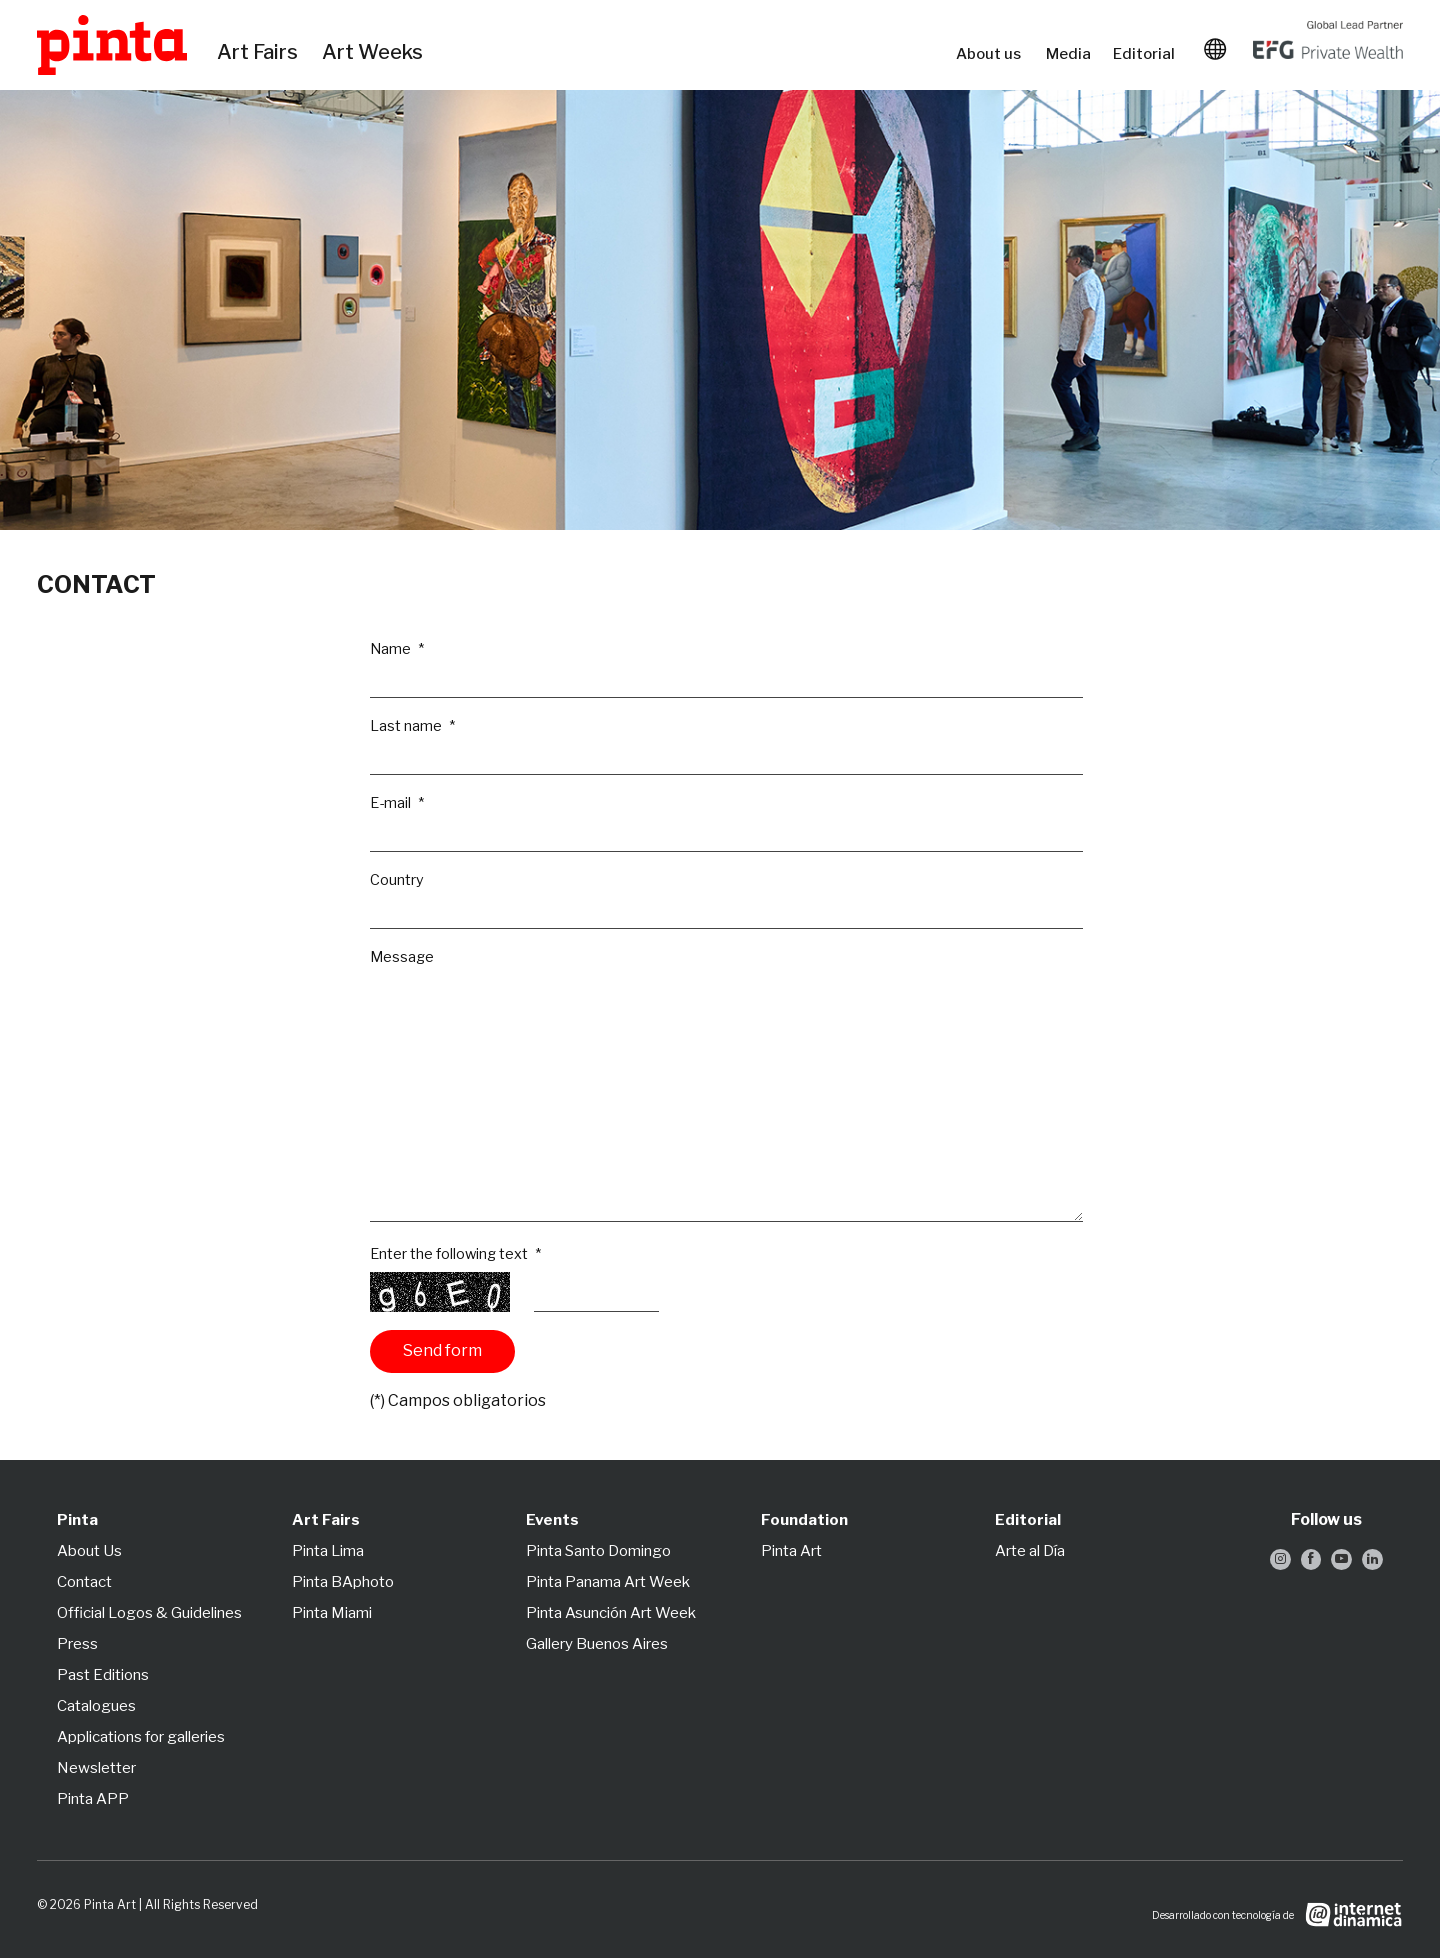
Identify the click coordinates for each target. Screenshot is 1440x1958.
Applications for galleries (141, 1737)
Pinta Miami (332, 1613)
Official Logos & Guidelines (149, 1613)
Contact (84, 1582)
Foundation (804, 1520)
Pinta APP (93, 1799)
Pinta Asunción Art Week (611, 1613)
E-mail (392, 803)
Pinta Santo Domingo (598, 1551)
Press (77, 1644)
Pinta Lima (328, 1551)
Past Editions (103, 1675)
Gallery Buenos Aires (597, 1644)
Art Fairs (259, 53)
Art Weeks (375, 53)
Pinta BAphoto (343, 1582)
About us (991, 54)
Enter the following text (450, 1254)
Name (392, 649)
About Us (89, 1551)
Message (402, 957)
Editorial (1146, 54)
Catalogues (96, 1706)
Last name (407, 726)
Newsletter (96, 1768)
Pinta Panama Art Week (608, 1582)
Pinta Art (791, 1551)
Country (397, 880)
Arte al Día (1030, 1551)
